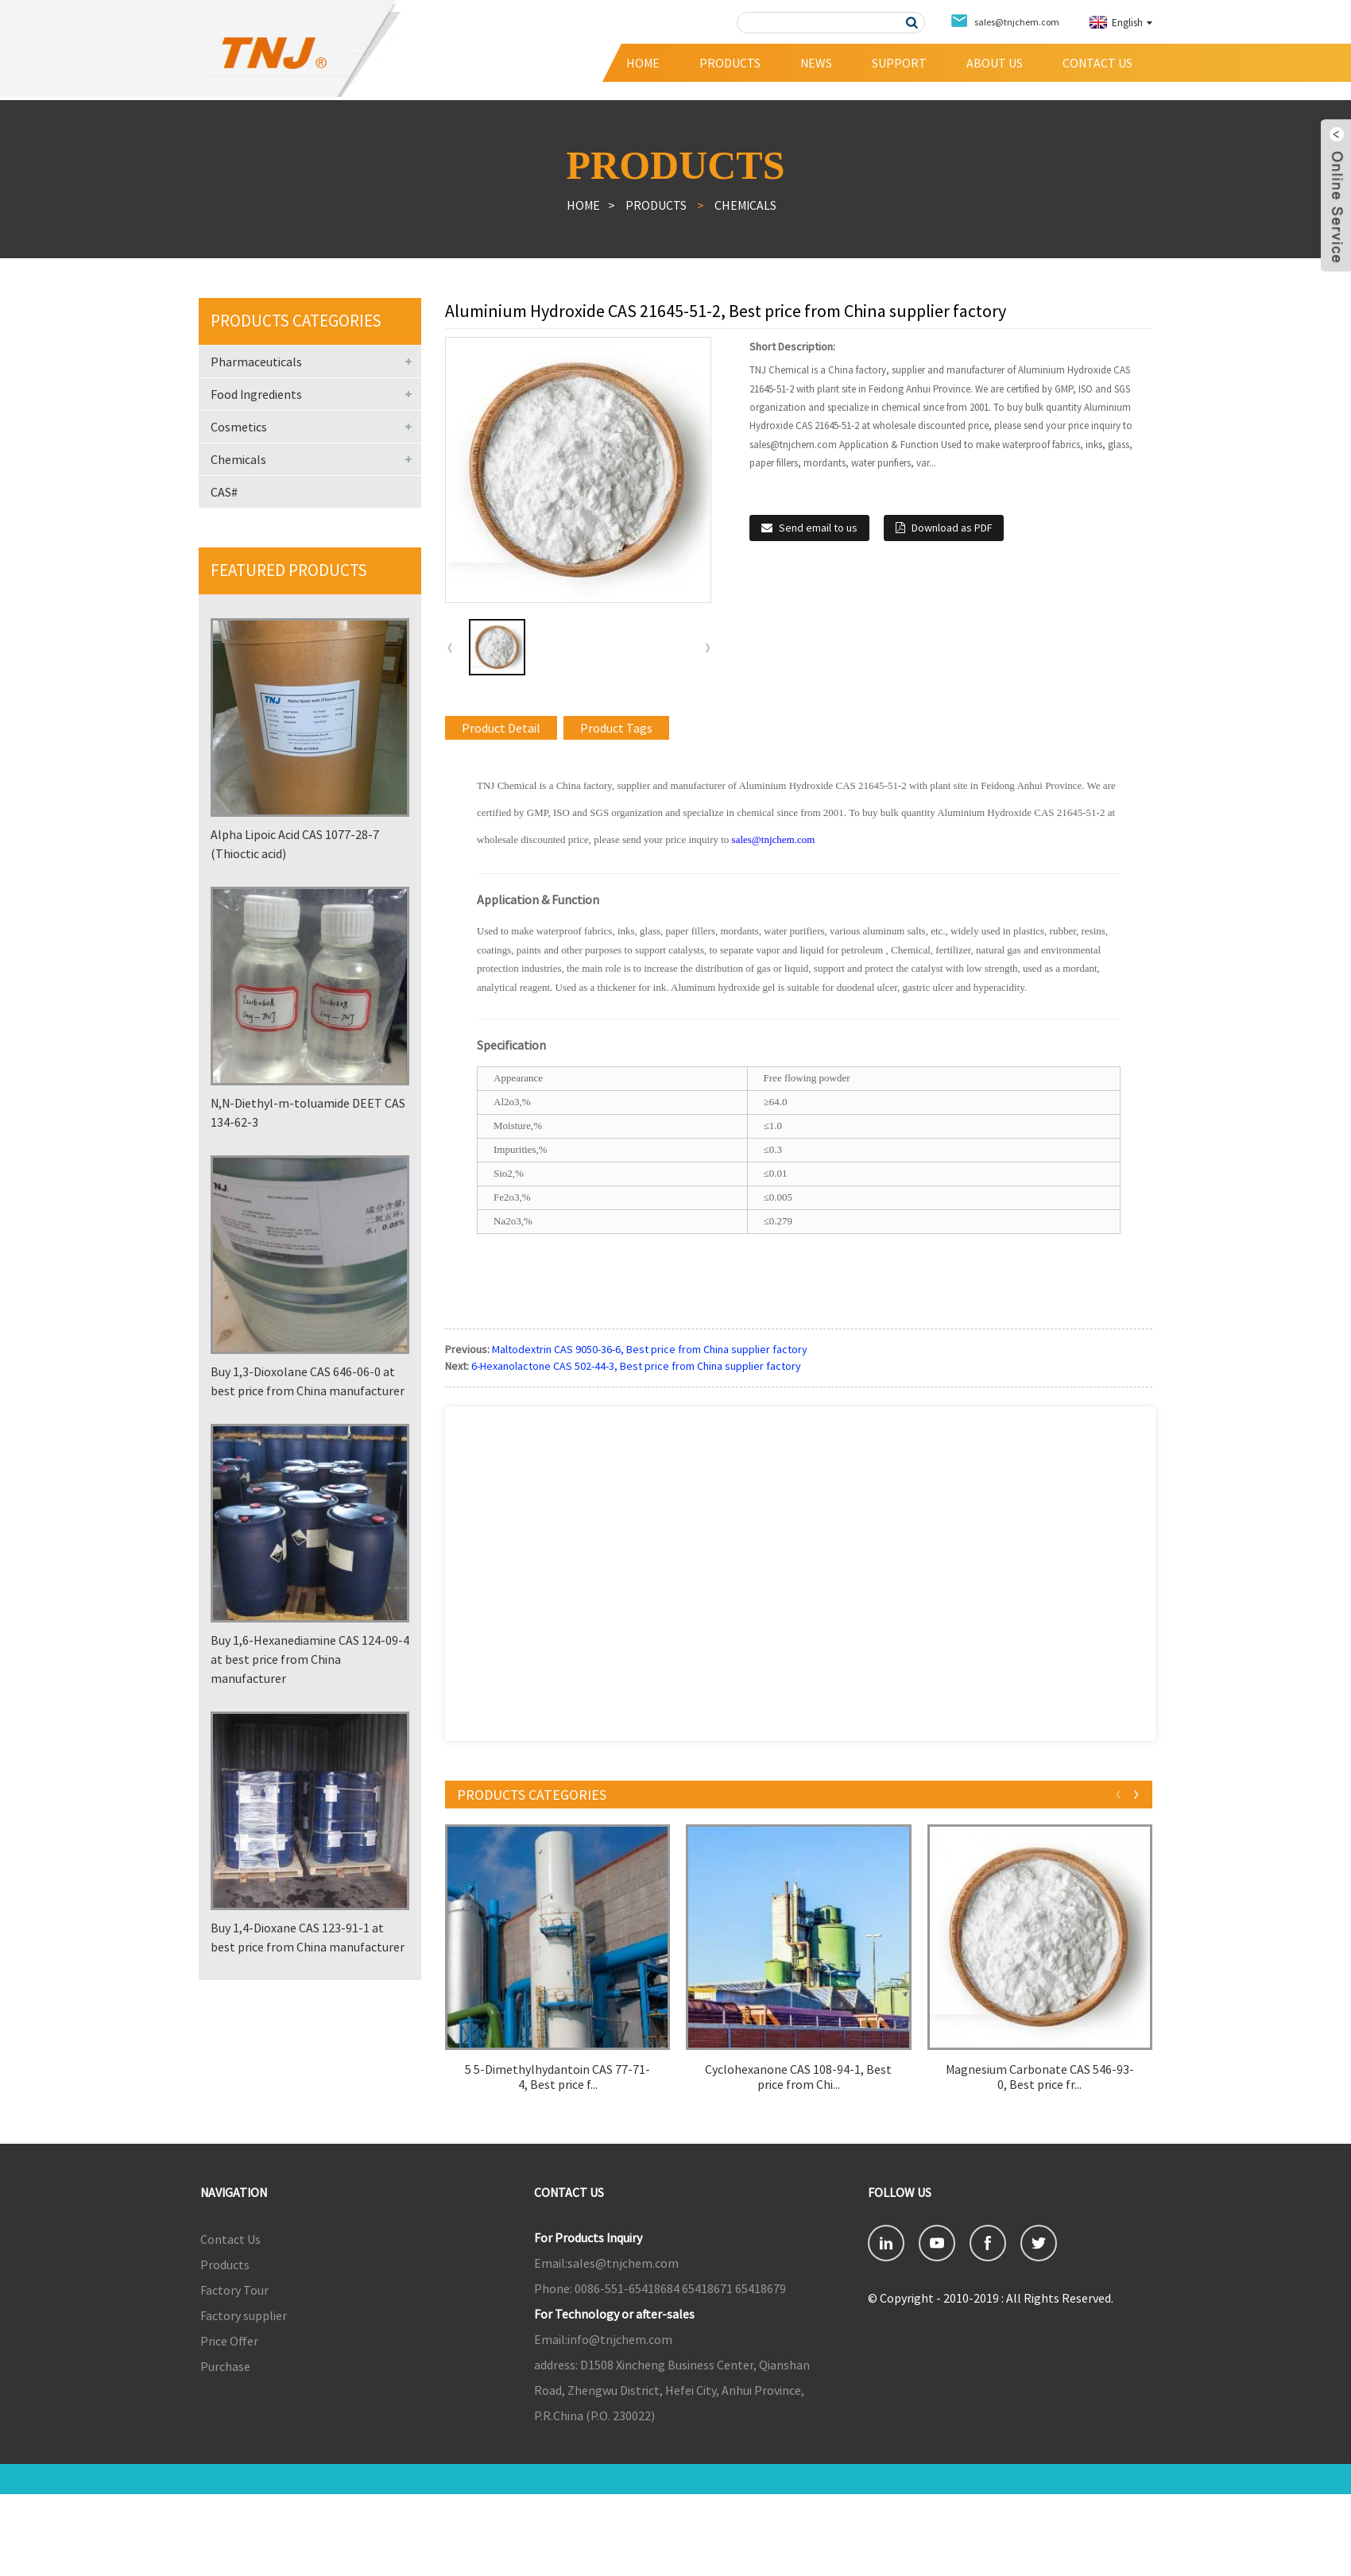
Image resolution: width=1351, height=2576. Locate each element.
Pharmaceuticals (256, 361)
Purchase (225, 2366)
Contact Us (1097, 63)
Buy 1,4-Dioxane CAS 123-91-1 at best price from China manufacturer (308, 1937)
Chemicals (745, 205)
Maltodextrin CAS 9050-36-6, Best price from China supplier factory (649, 1349)
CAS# (224, 492)
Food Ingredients (256, 394)
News (816, 63)
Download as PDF (952, 527)
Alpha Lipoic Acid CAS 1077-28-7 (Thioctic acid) (295, 843)
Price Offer (229, 2341)
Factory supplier (243, 2315)
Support (899, 63)
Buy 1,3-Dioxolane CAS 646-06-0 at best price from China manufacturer (308, 1380)
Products (730, 63)
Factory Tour (234, 2290)
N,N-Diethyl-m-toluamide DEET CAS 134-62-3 (308, 1112)
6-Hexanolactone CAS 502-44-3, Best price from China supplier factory (636, 1366)
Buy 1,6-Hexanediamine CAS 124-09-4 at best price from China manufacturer (310, 1659)
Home (643, 63)
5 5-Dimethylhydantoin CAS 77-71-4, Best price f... (557, 2077)
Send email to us (818, 527)
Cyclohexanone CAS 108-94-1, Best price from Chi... (798, 2077)
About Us (994, 63)
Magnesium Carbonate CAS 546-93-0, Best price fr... (1040, 2077)
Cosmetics (239, 427)
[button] (707, 647)
